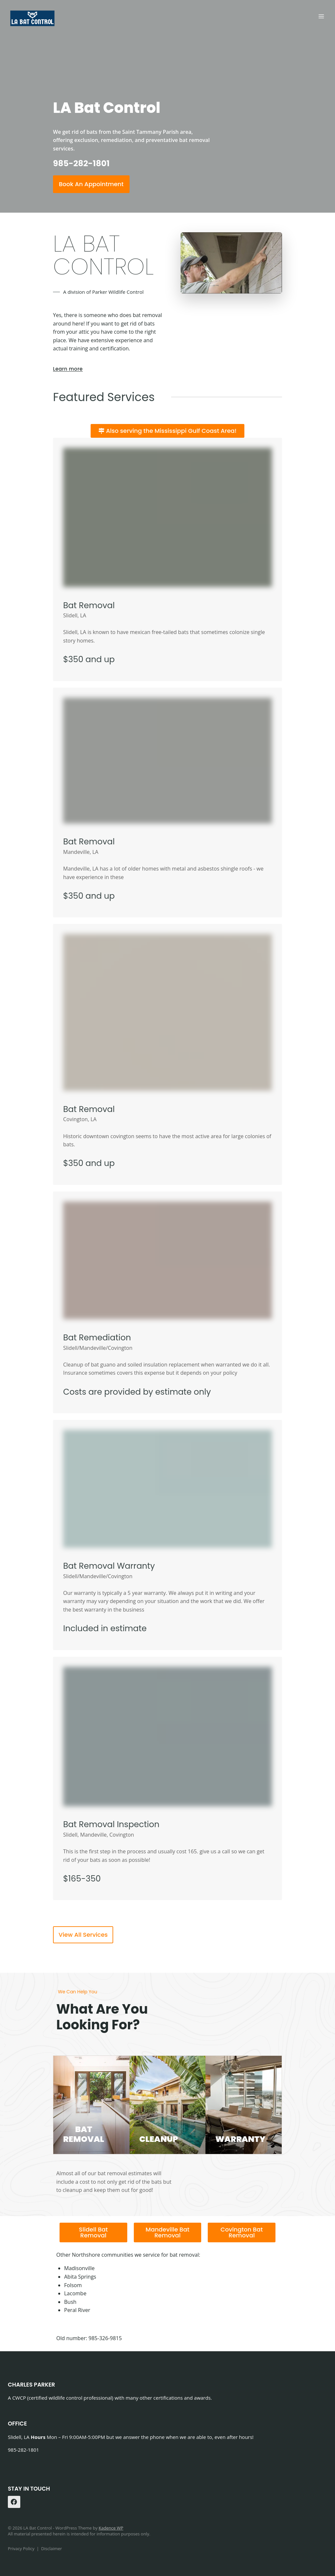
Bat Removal (89, 605)
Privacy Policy (21, 2548)
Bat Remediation (97, 1337)
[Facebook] (14, 2502)
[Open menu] (321, 16)
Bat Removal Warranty (109, 1566)
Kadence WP (111, 2528)
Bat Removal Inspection (111, 1824)
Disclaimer (51, 2548)
